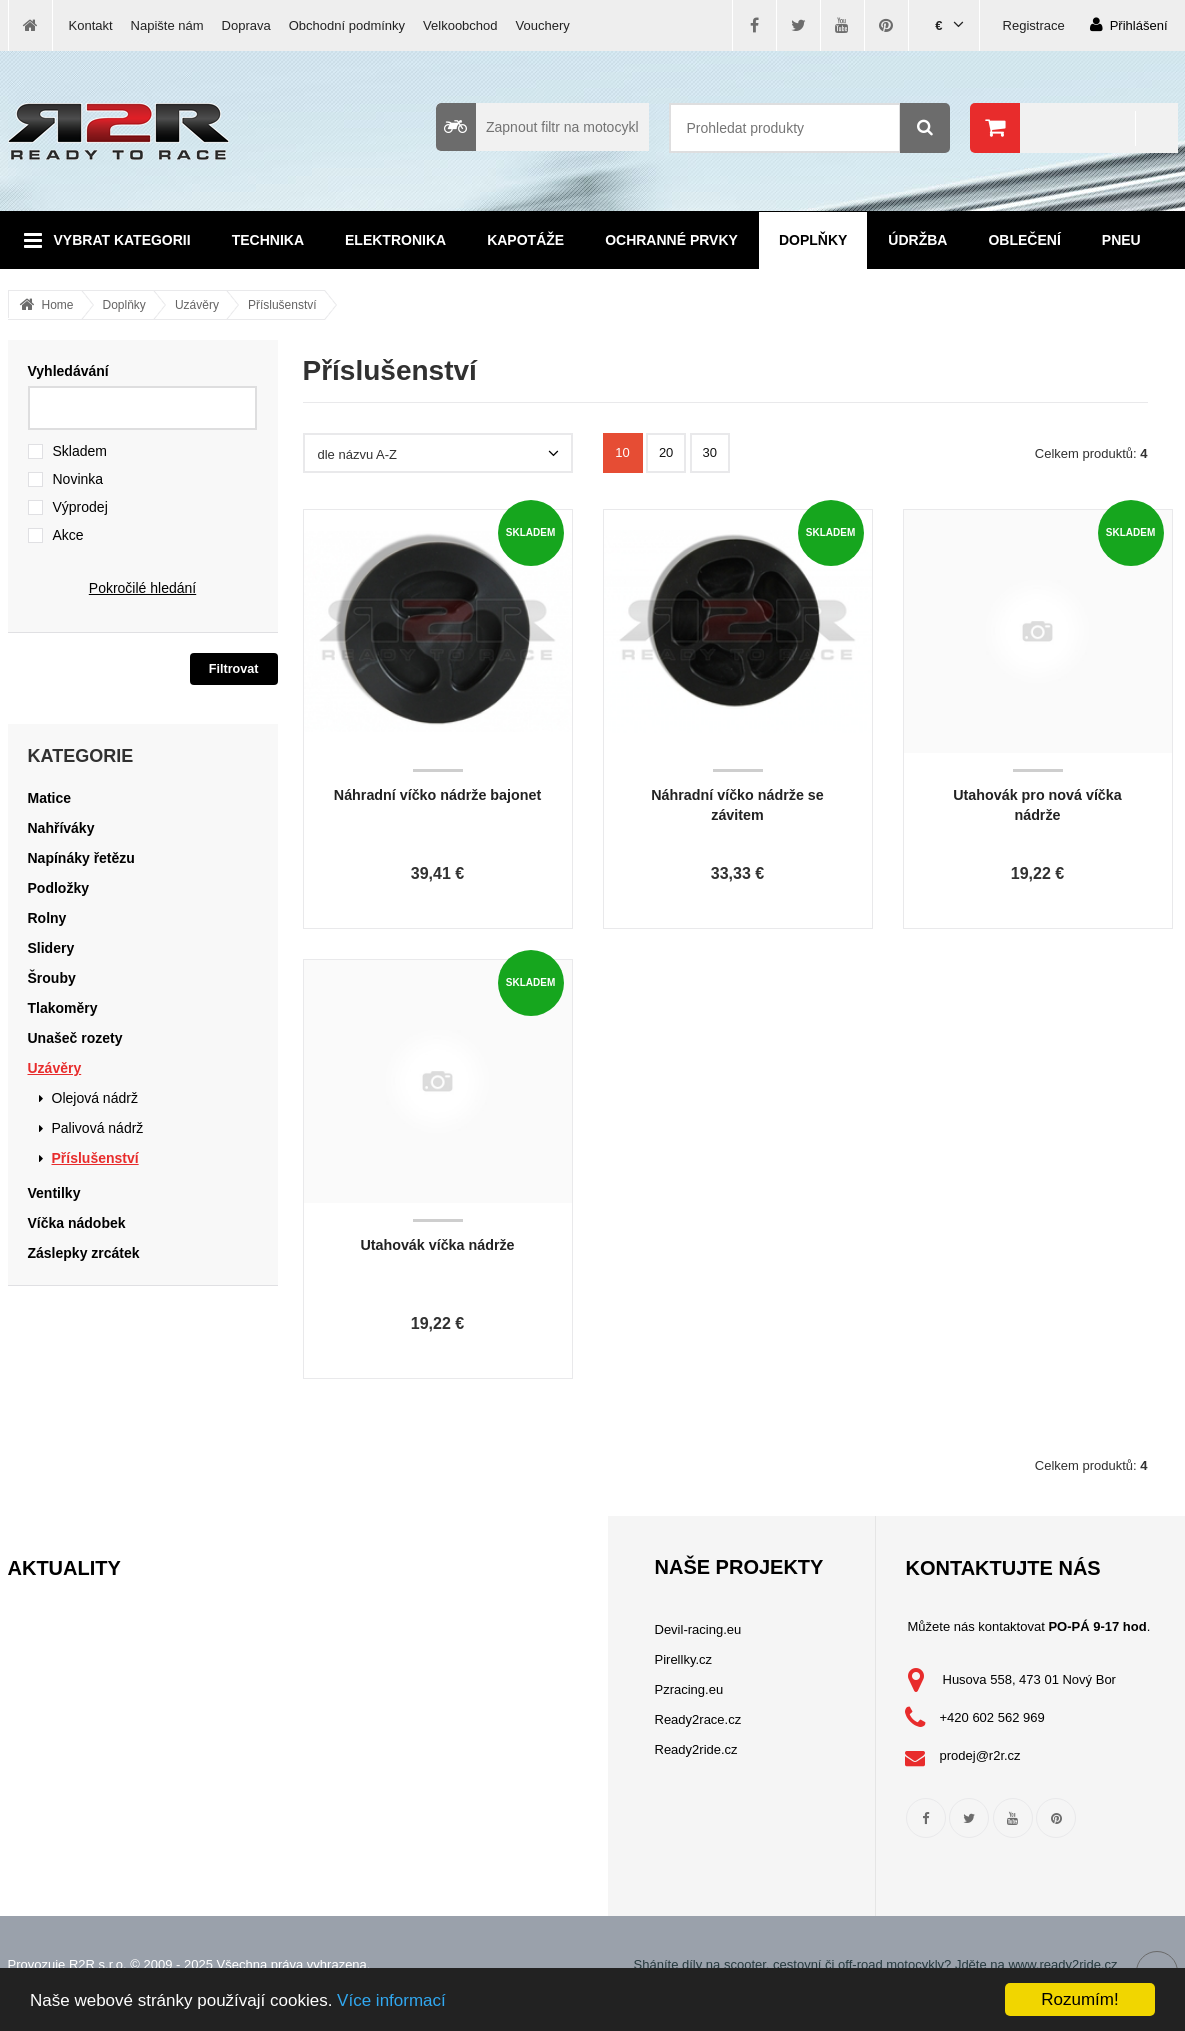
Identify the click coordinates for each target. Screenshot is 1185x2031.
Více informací (391, 2000)
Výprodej (80, 507)
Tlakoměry (63, 1008)
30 (710, 452)
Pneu (1121, 240)
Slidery (51, 948)
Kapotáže (525, 240)
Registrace (1034, 25)
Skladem (80, 451)
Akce (68, 535)
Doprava (246, 25)
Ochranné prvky (671, 240)
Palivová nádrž (98, 1128)
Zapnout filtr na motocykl (537, 127)
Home (58, 305)
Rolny (47, 918)
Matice (50, 798)
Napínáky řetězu (81, 858)
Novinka (78, 479)
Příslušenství (282, 305)
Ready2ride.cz (696, 1749)
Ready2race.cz (698, 1719)
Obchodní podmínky (347, 25)
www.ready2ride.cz (1062, 1964)
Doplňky (813, 240)
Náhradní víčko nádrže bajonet (437, 795)
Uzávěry (197, 305)
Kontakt (91, 25)
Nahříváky (61, 828)
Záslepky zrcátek (84, 1253)
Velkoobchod (460, 25)
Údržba (917, 240)
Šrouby (52, 978)
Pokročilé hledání (142, 588)
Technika (268, 240)
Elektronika (395, 240)
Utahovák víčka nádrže (437, 1245)
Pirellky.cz (684, 1659)
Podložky (58, 888)
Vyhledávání (68, 371)
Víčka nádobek (77, 1223)
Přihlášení (1129, 24)
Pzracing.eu (689, 1689)
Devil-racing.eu (698, 1629)
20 (666, 452)
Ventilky (54, 1193)
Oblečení (1024, 240)
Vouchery (543, 25)
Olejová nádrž (95, 1098)
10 (622, 452)
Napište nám (167, 25)
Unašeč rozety (75, 1038)
